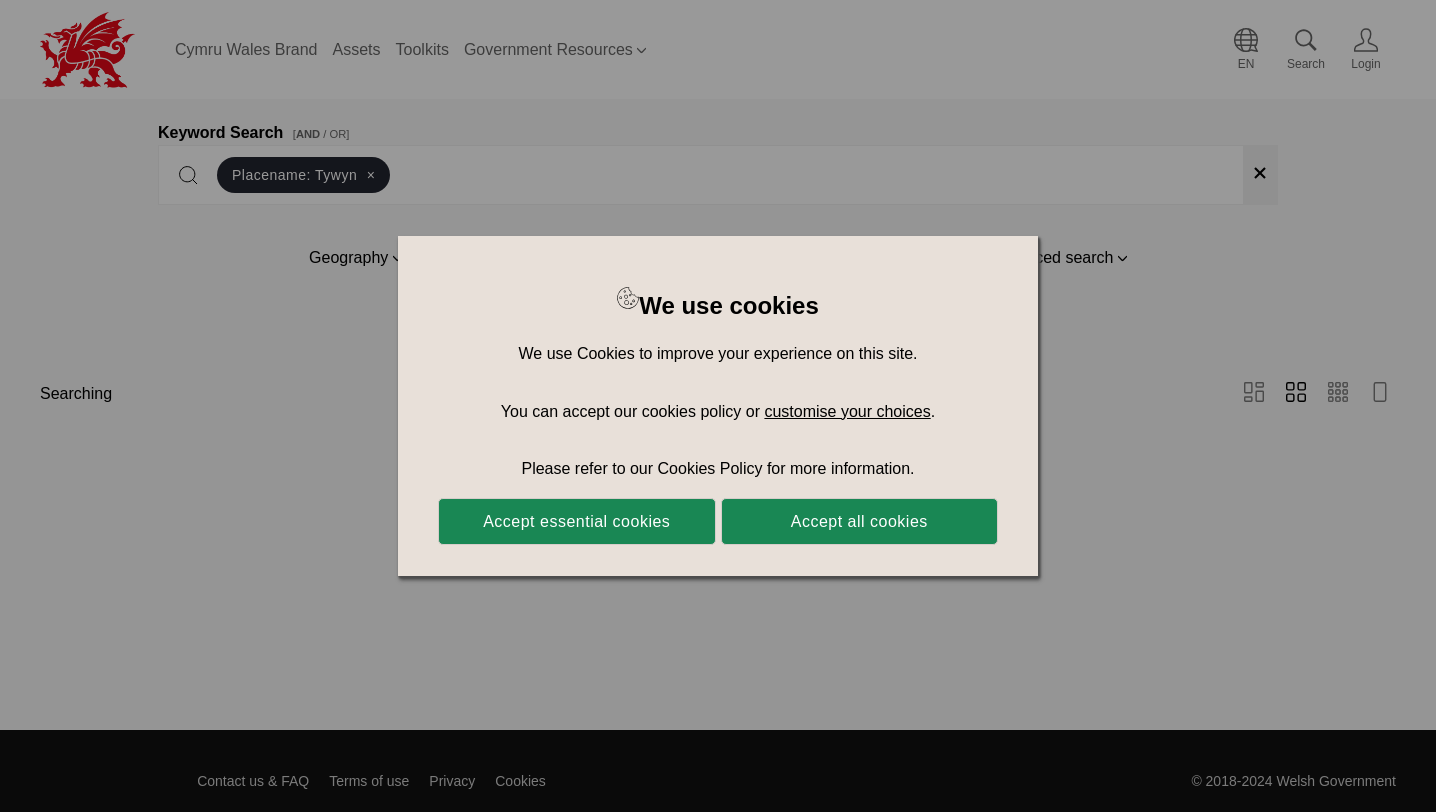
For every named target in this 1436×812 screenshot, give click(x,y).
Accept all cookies (859, 521)
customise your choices (847, 411)
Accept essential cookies (576, 521)
